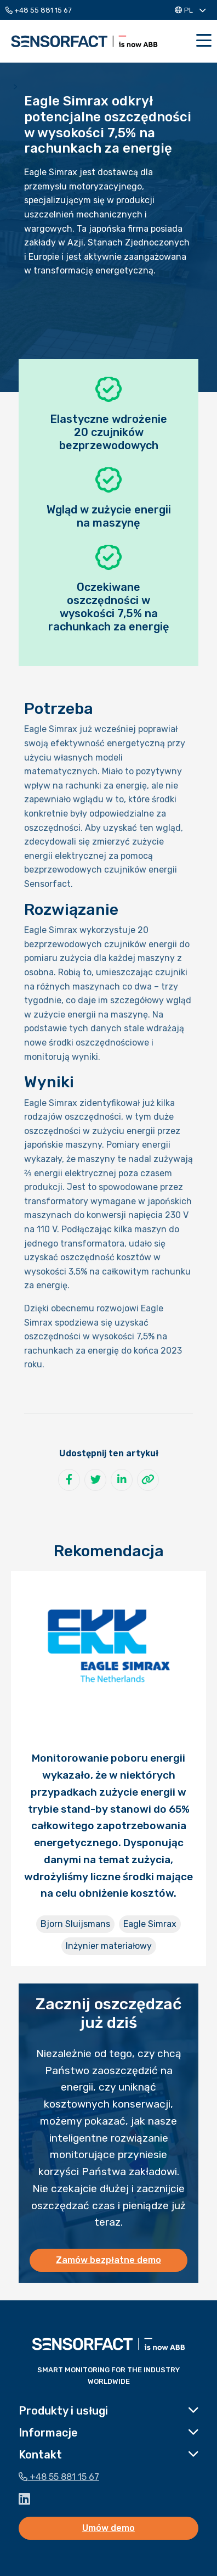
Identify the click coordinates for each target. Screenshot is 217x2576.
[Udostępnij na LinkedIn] (122, 1480)
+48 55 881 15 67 (38, 10)
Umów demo (108, 2528)
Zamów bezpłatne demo (108, 2260)
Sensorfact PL (84, 41)
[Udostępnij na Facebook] (69, 1480)
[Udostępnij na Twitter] (95, 1480)
